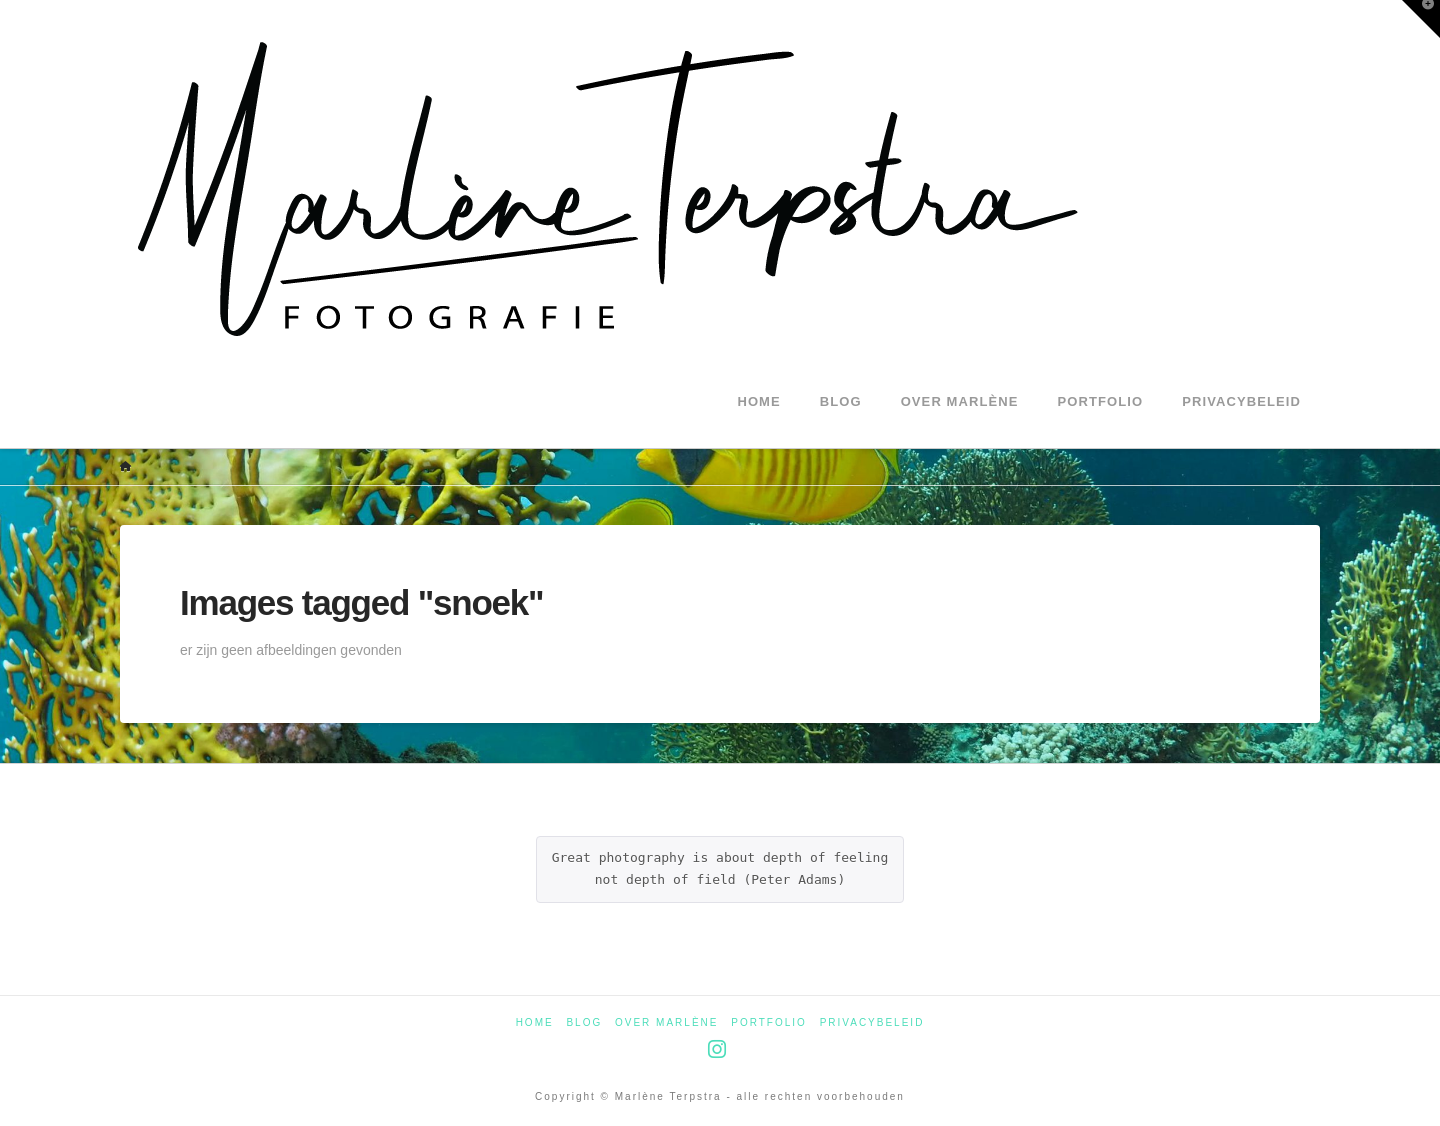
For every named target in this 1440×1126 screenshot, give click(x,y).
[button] (1421, 19)
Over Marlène (666, 1022)
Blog (584, 1022)
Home (535, 1022)
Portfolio (769, 1022)
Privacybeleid (872, 1022)
